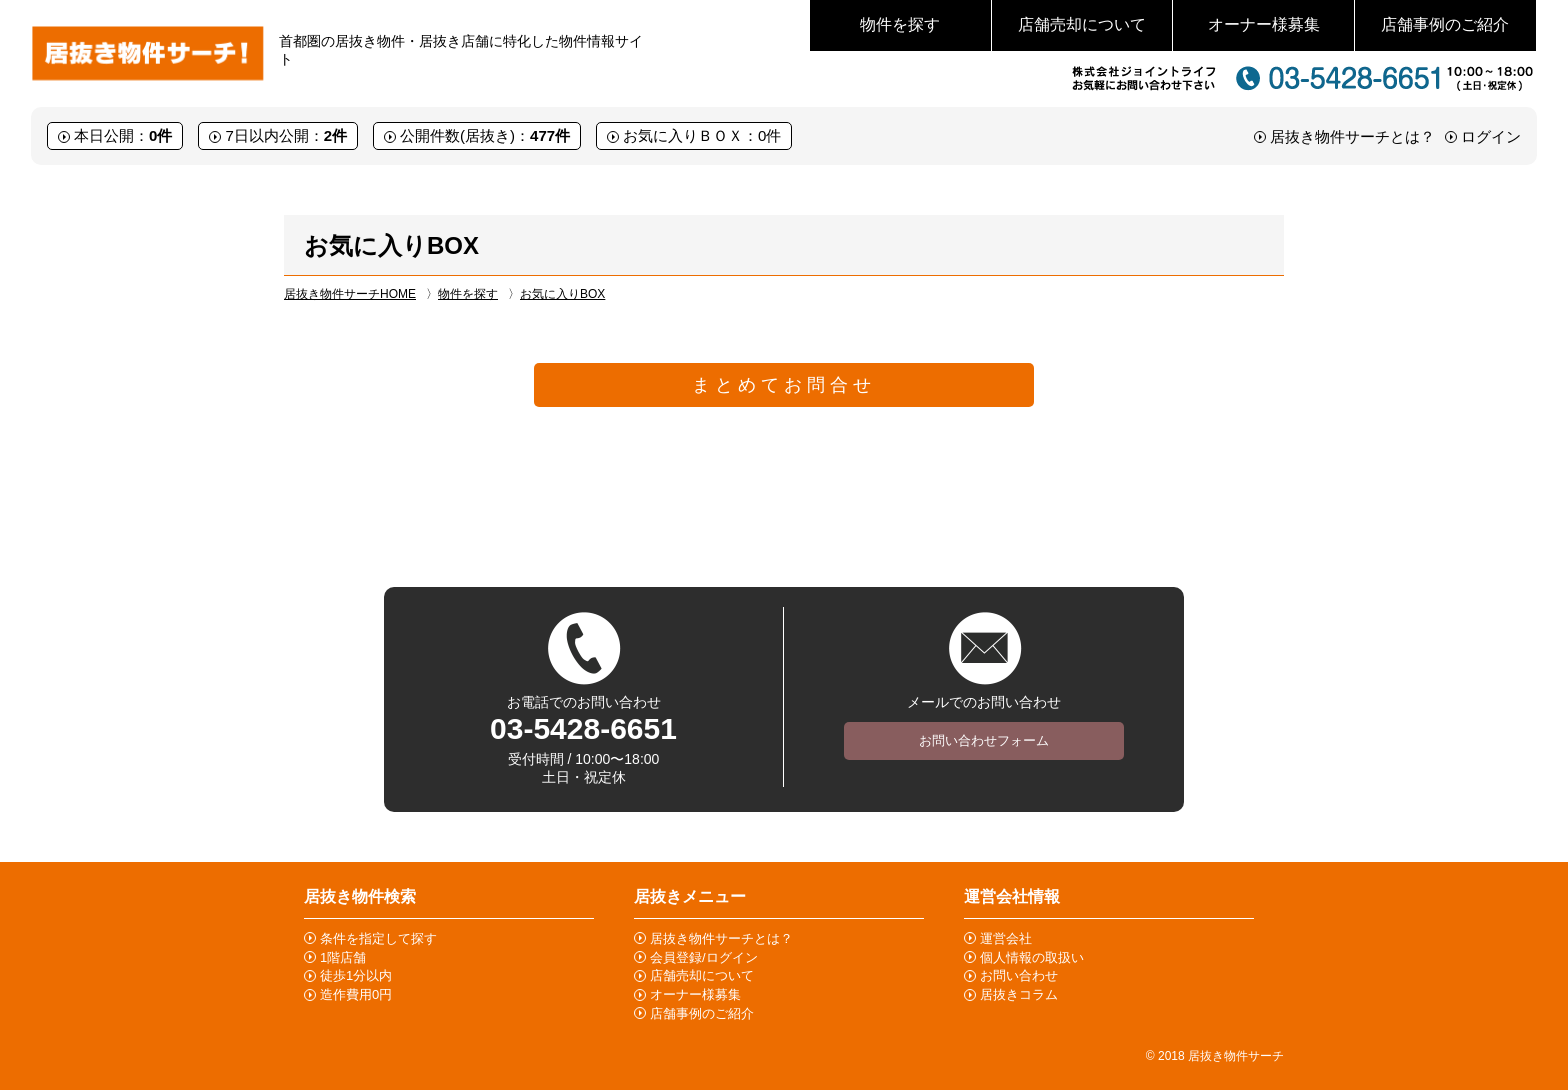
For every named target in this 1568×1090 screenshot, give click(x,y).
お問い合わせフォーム (984, 740)
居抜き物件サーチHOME (350, 294)
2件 (335, 135)
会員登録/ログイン (704, 957)
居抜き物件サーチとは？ (1352, 136)
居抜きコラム (1019, 994)
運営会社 (1006, 938)
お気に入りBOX (562, 294)
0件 (160, 135)
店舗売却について (1082, 24)
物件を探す (900, 24)
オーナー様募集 (1264, 24)
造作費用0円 (356, 994)
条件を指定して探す (378, 938)
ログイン (1491, 136)
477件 (550, 135)
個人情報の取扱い (1032, 957)
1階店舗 (343, 957)
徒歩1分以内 (356, 975)
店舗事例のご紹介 (1445, 24)
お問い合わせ (1019, 975)
